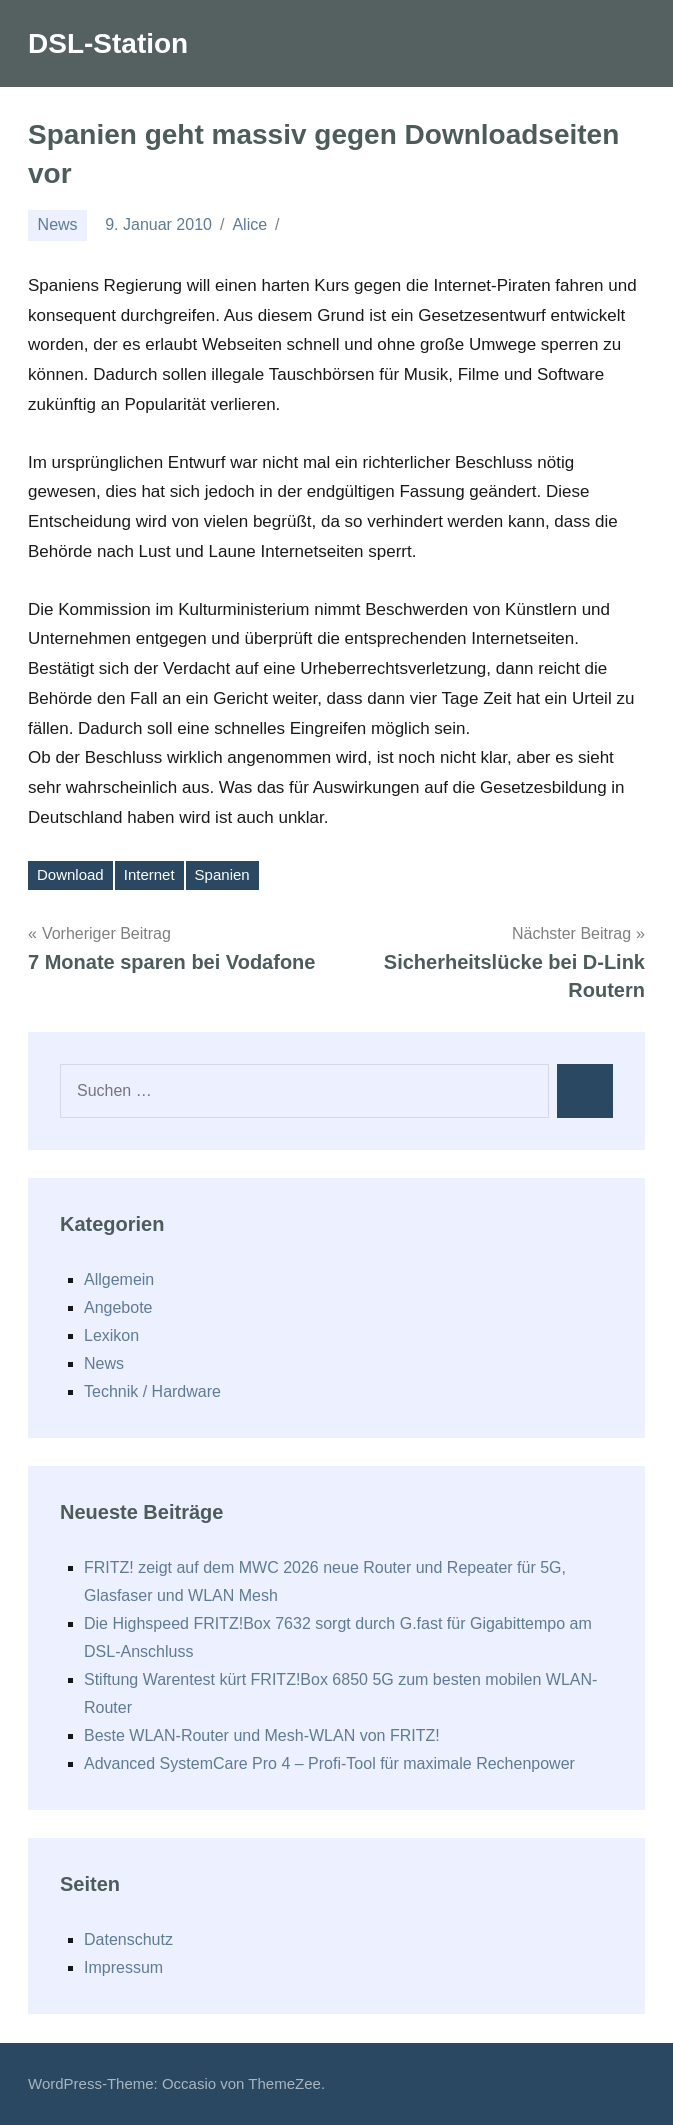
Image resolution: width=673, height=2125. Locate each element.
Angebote (118, 1307)
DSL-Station (108, 43)
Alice (249, 224)
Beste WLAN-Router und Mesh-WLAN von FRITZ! (262, 1735)
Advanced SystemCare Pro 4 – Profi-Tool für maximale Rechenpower (329, 1763)
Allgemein (119, 1279)
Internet (149, 874)
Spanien (222, 874)
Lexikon (111, 1335)
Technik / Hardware (152, 1391)
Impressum (123, 1967)
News (58, 224)
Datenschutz (128, 1939)
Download (70, 874)
